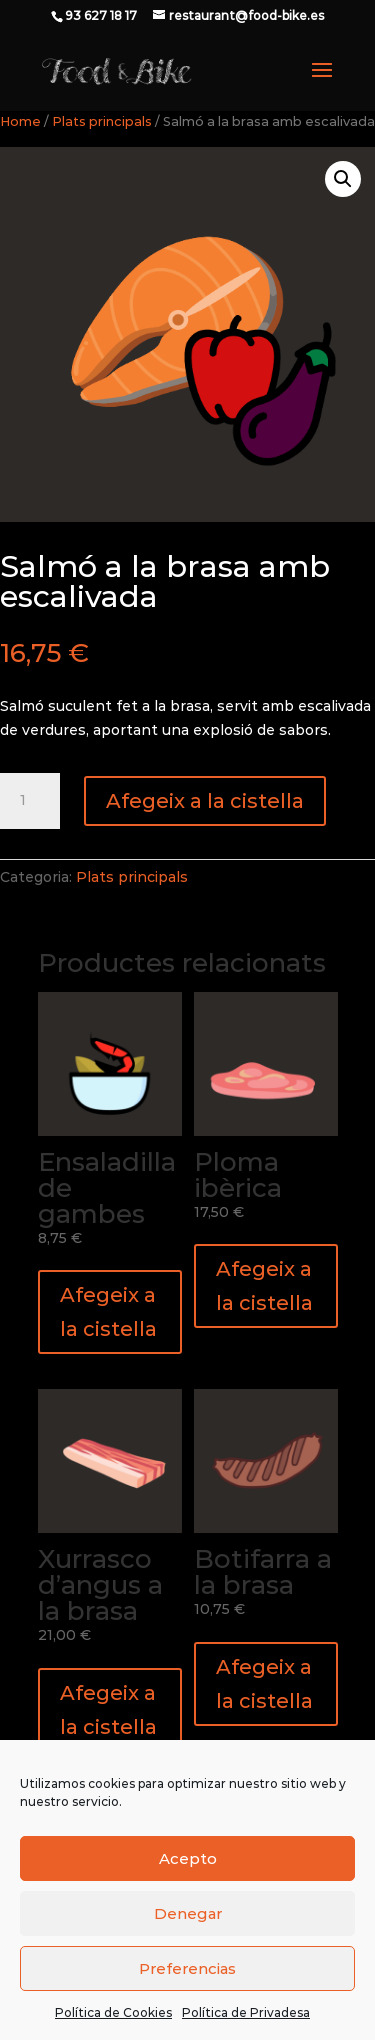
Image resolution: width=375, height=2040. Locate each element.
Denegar (188, 1913)
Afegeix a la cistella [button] (108, 1312)
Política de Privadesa (246, 2012)
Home (20, 121)
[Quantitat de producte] (30, 801)
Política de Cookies (113, 2012)
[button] (343, 179)
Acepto (188, 1858)
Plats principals (102, 121)
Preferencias (187, 1968)
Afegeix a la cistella (205, 801)
